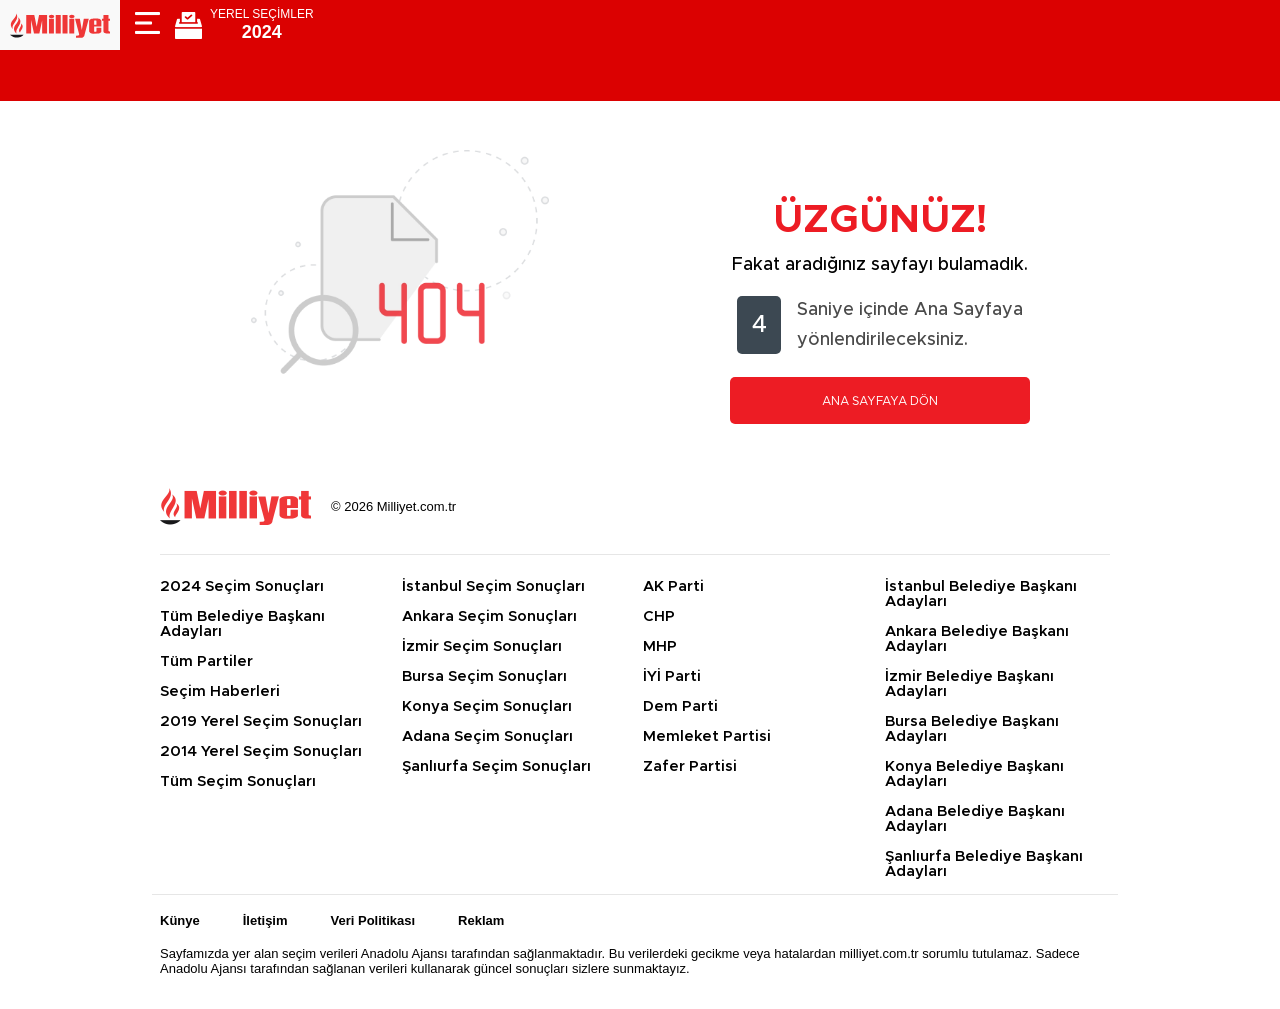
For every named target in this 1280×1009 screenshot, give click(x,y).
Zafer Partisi (690, 766)
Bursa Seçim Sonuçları (484, 676)
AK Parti (673, 586)
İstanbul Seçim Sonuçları (493, 586)
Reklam (481, 920)
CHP (659, 616)
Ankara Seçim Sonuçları (489, 616)
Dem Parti (680, 706)
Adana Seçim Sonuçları (487, 736)
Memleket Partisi (707, 736)
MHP (660, 646)
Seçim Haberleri (220, 691)
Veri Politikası (373, 920)
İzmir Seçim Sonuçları (482, 646)
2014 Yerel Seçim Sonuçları (261, 751)
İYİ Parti (672, 676)
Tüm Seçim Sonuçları (238, 781)
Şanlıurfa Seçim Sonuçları (496, 766)
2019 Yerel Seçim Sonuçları (261, 721)
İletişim (265, 920)
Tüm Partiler (206, 661)
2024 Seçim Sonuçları (242, 586)
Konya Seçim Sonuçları (487, 706)
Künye (180, 920)
